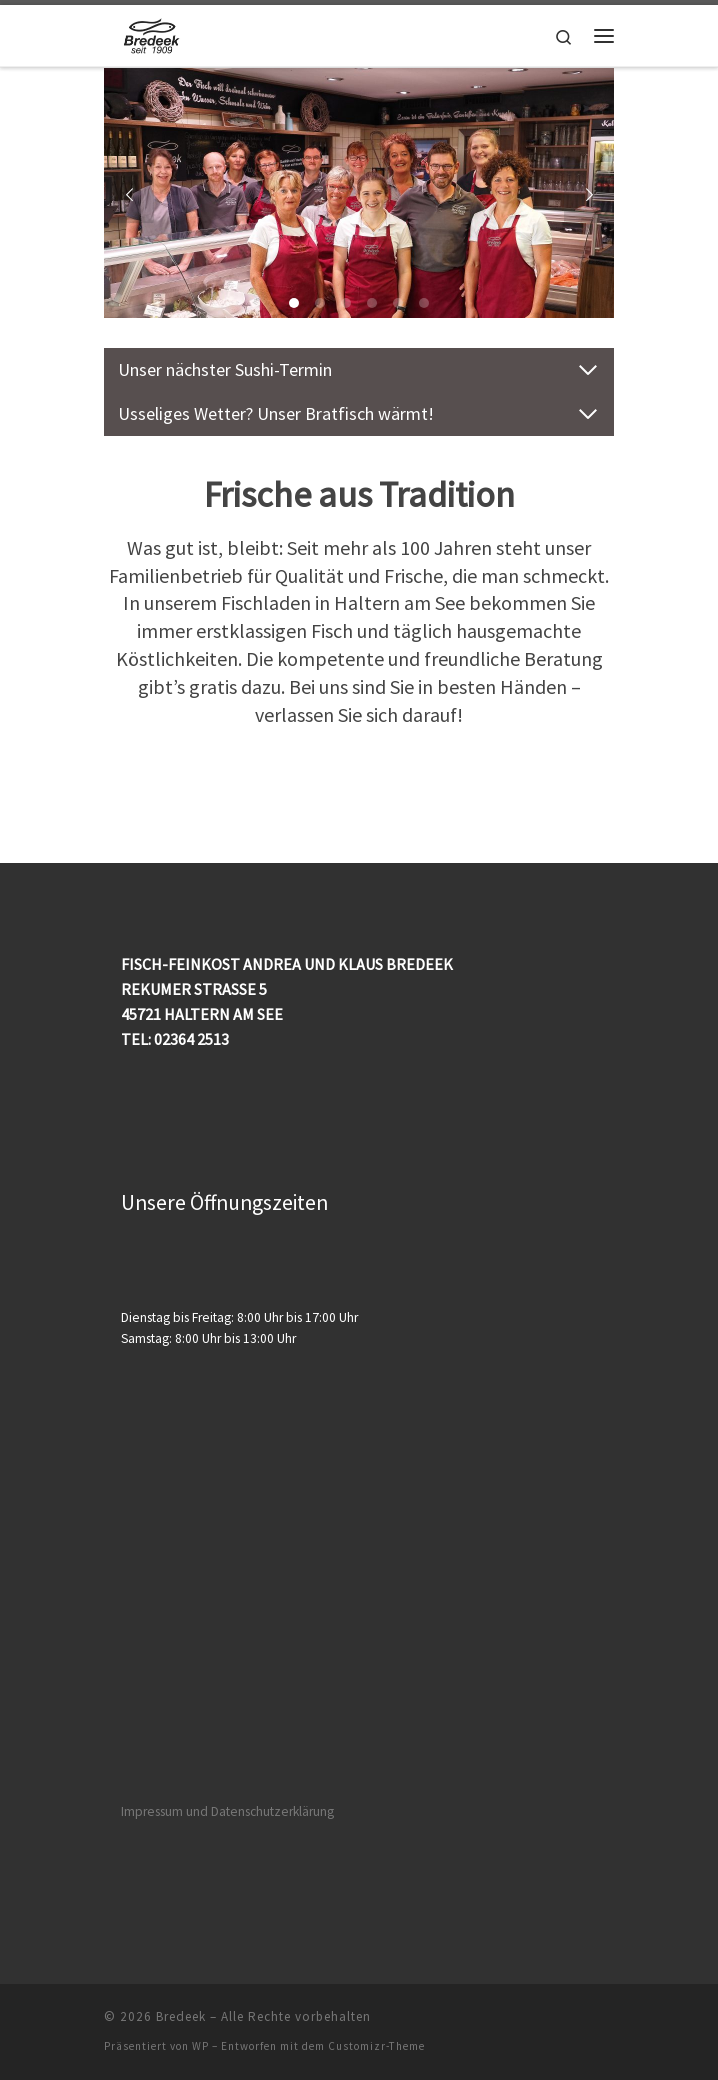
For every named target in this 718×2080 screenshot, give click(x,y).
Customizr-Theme (376, 2046)
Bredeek (181, 2016)
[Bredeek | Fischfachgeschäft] (155, 33)
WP (200, 2046)
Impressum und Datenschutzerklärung (227, 1811)
